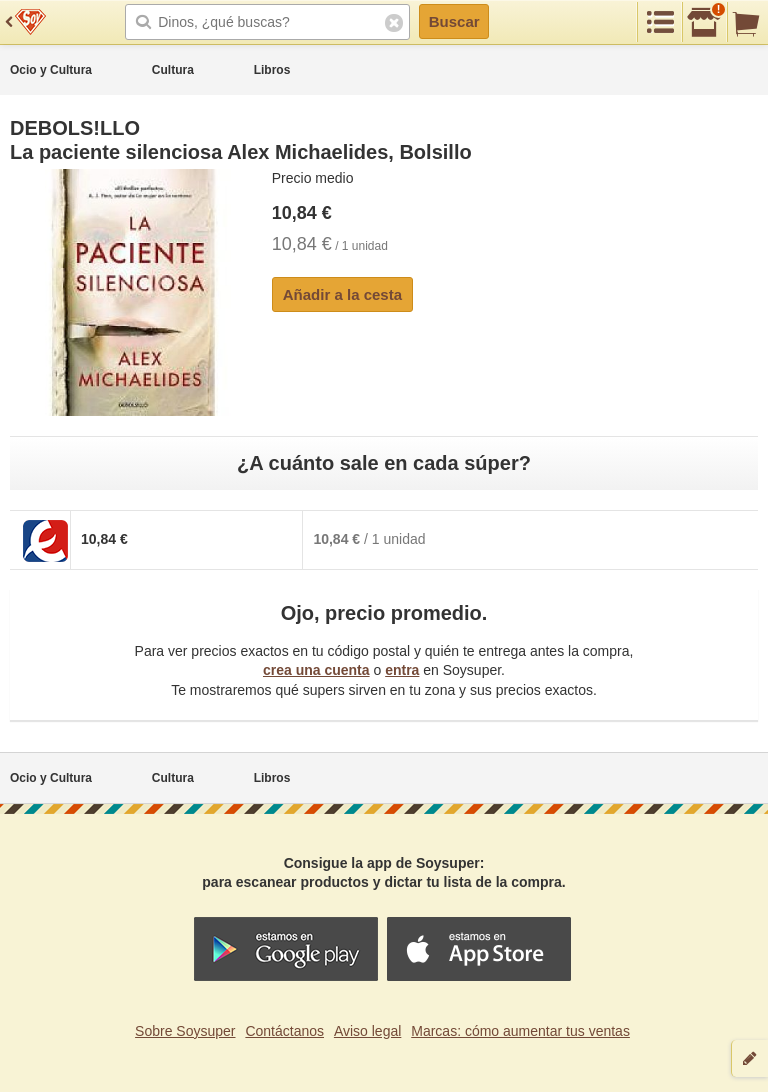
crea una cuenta (316, 670)
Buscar (454, 21)
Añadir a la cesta (342, 294)
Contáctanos (284, 1031)
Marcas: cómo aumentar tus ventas (520, 1031)
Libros (272, 70)
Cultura (173, 70)
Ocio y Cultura (51, 70)
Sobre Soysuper (185, 1031)
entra (402, 670)
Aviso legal (367, 1031)
